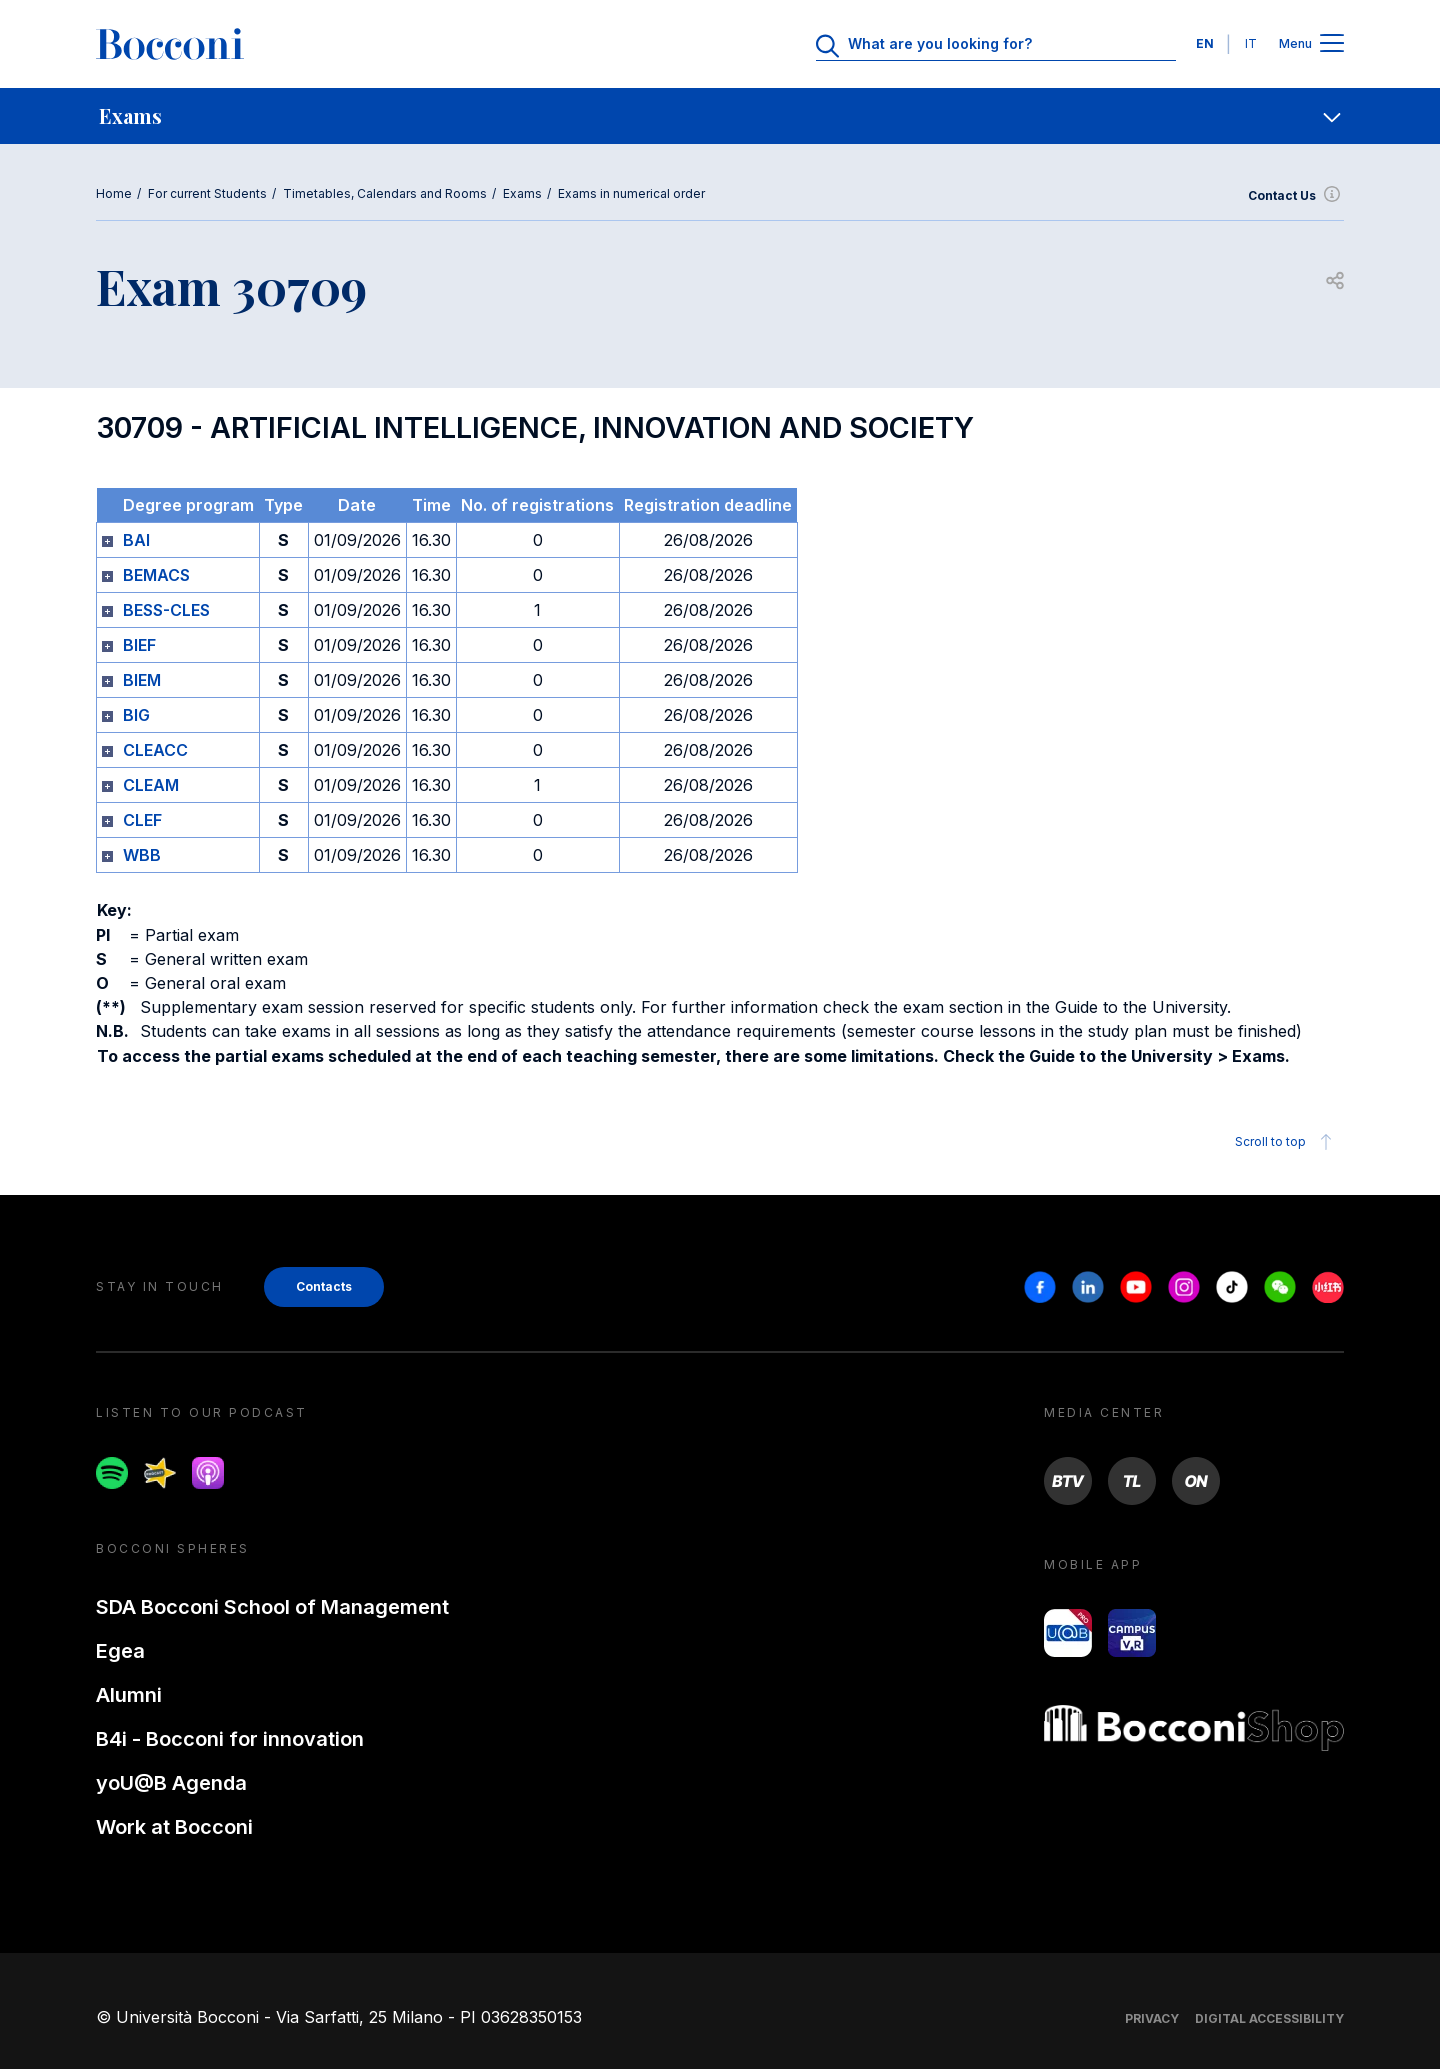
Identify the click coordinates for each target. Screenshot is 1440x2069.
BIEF (139, 645)
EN (1205, 43)
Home (114, 193)
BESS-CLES (166, 610)
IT (1251, 43)
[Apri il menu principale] (1332, 44)
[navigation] (720, 116)
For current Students (207, 193)
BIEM (142, 680)
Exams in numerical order (631, 193)
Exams (522, 193)
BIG (136, 715)
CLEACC (155, 750)
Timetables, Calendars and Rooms (385, 193)
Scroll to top (1286, 1142)
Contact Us (1296, 196)
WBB (142, 855)
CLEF (142, 820)
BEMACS (156, 575)
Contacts (324, 1286)
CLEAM (151, 785)
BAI (136, 540)
